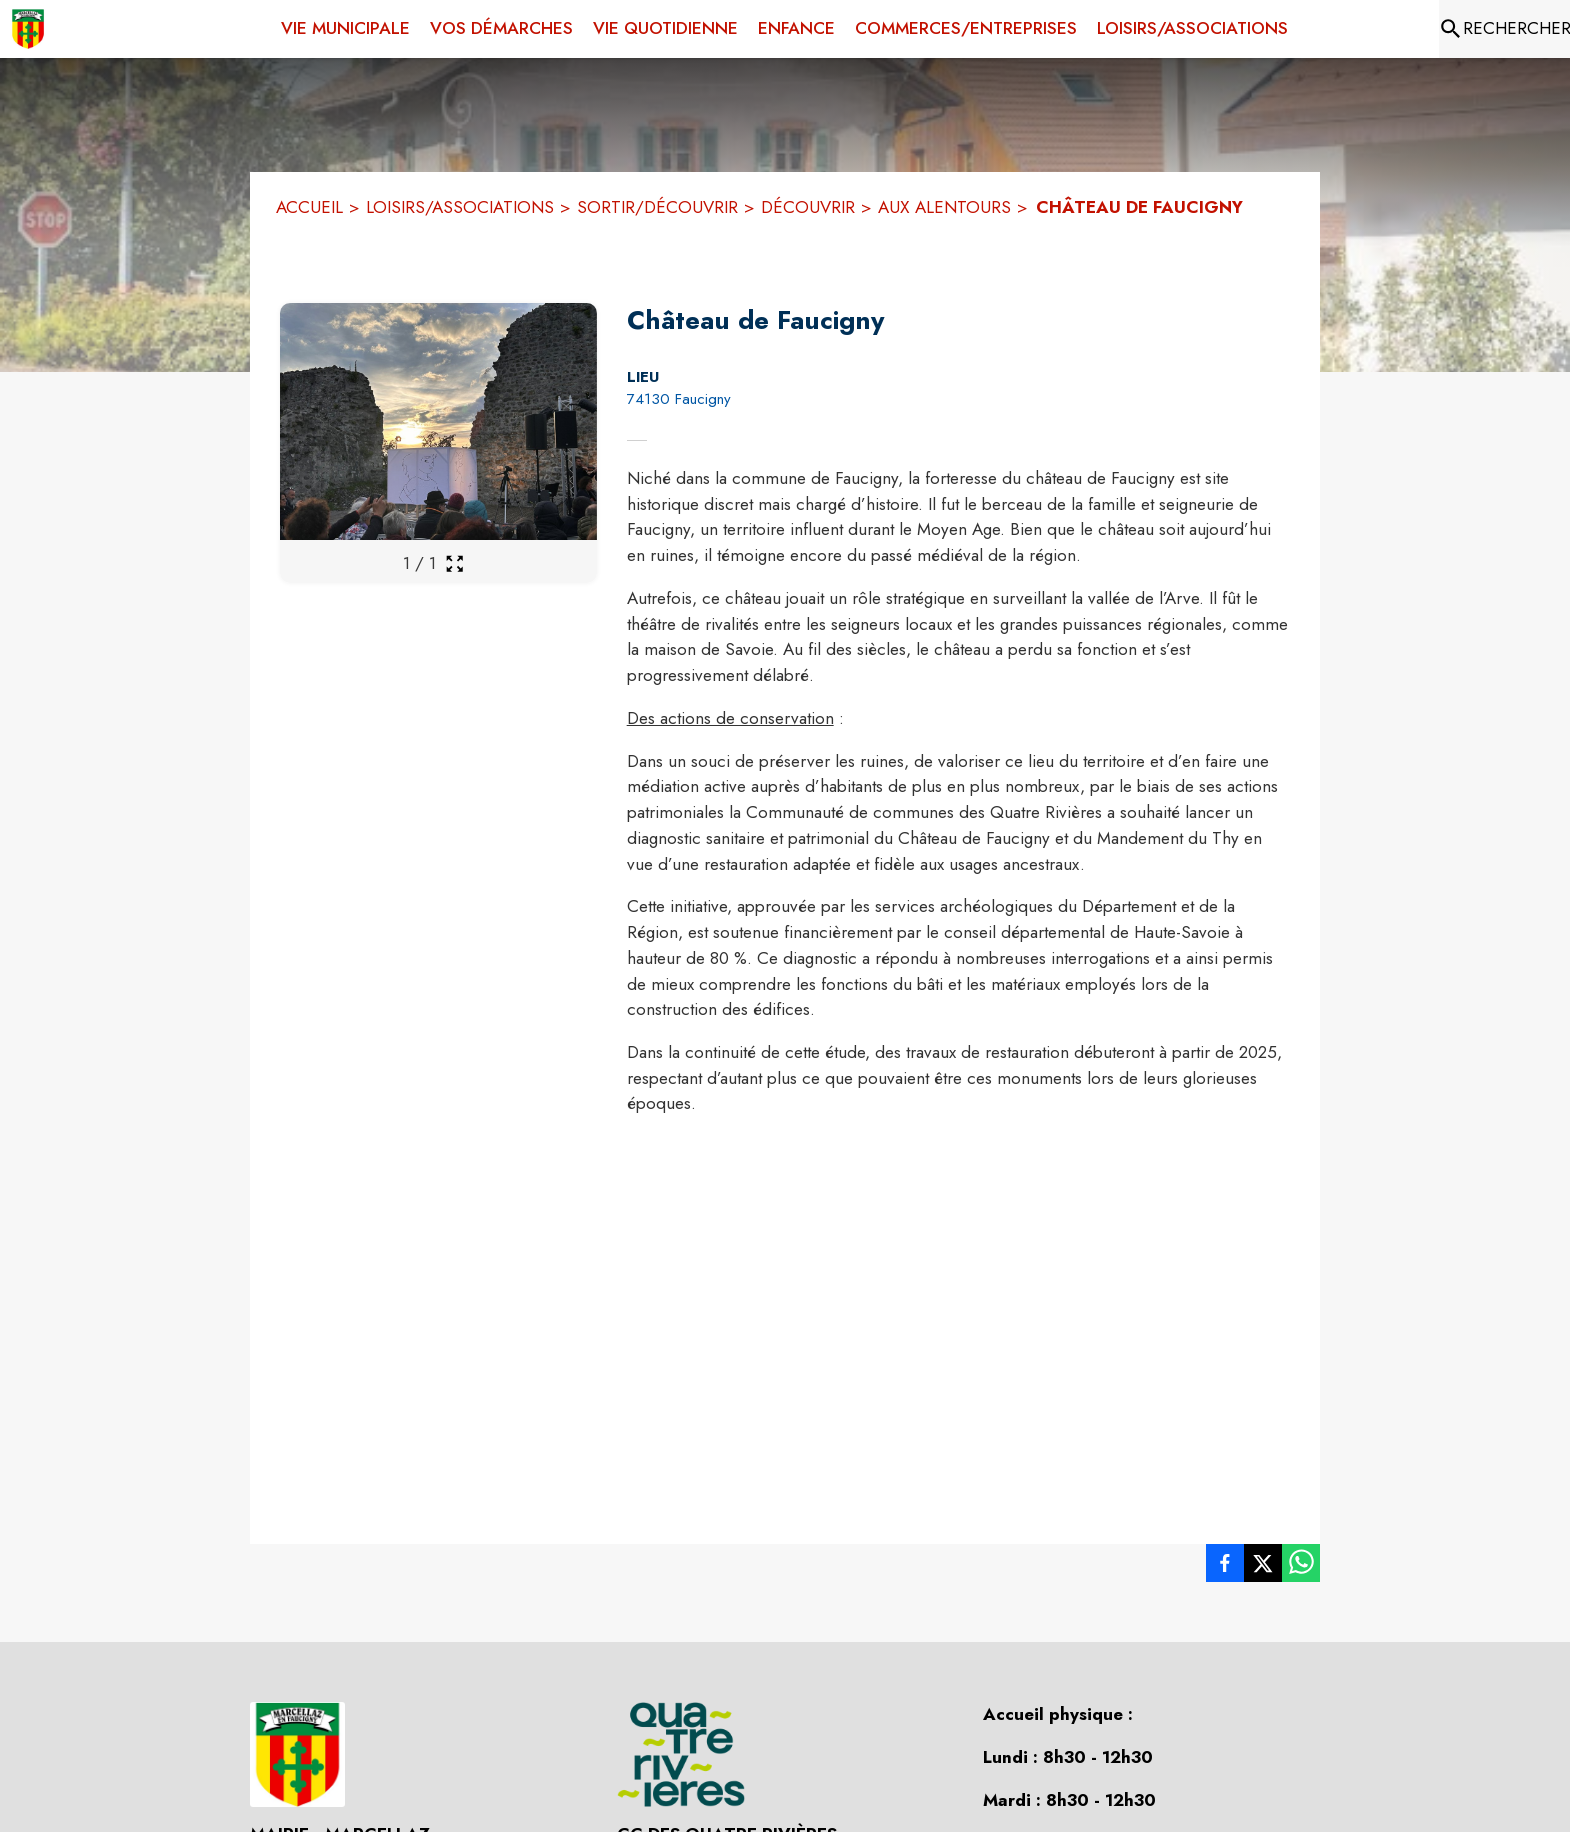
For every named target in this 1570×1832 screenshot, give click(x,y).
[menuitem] (345, 25)
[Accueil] (28, 29)
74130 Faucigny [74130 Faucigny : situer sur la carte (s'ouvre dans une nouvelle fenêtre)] (679, 399)
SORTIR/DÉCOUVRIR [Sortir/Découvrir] (657, 207)
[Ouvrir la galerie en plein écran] (454, 563)
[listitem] (1225, 1567)
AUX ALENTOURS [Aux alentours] (944, 207)
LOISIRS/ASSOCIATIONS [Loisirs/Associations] (460, 207)
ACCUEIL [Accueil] (309, 207)
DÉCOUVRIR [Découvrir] (808, 207)
